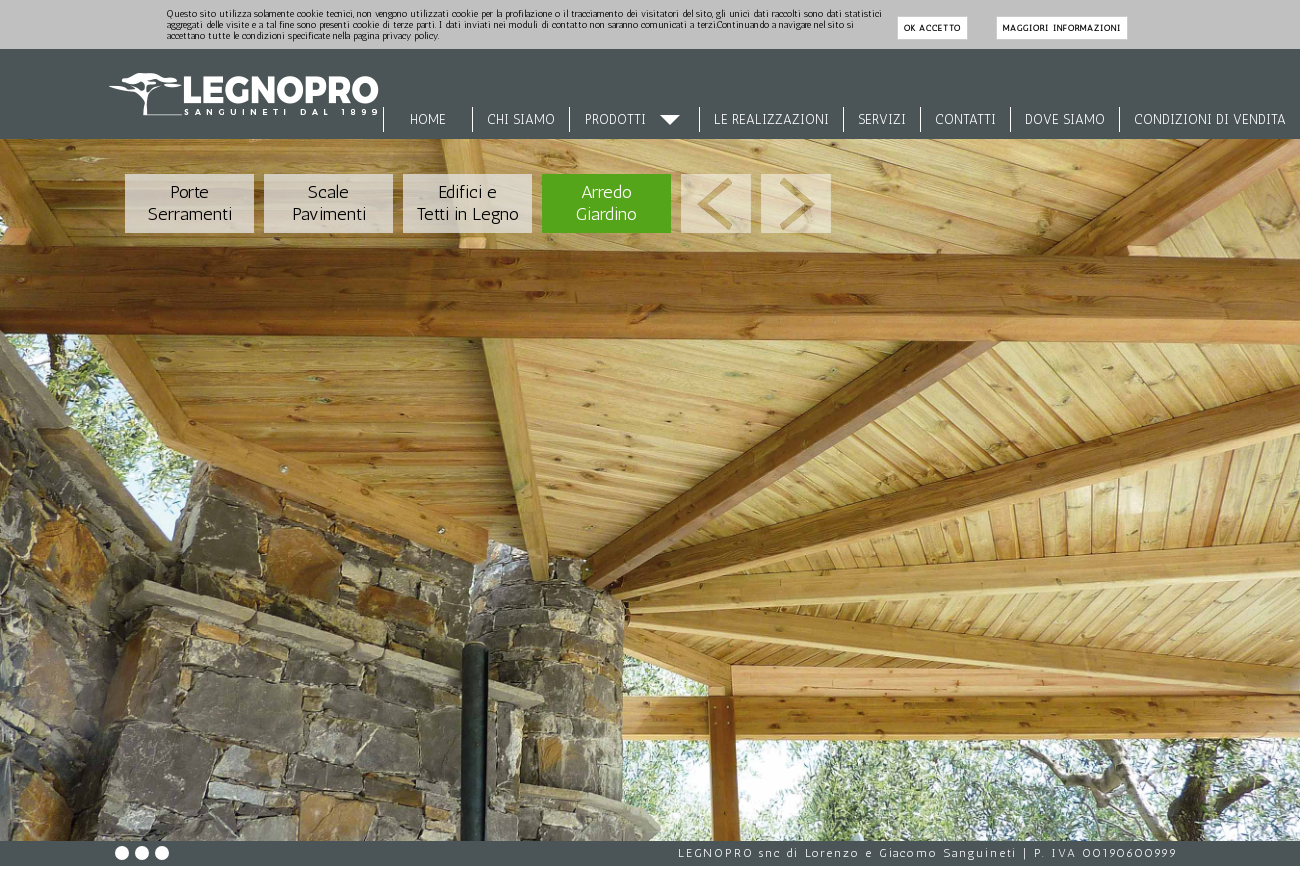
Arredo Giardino (606, 203)
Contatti (965, 119)
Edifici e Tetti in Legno (467, 203)
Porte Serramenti (190, 203)
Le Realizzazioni (771, 119)
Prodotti (615, 119)
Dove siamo (1065, 119)
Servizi (882, 119)
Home (428, 119)
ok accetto (933, 28)
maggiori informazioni (1061, 28)
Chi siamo (521, 119)
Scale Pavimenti (329, 203)
